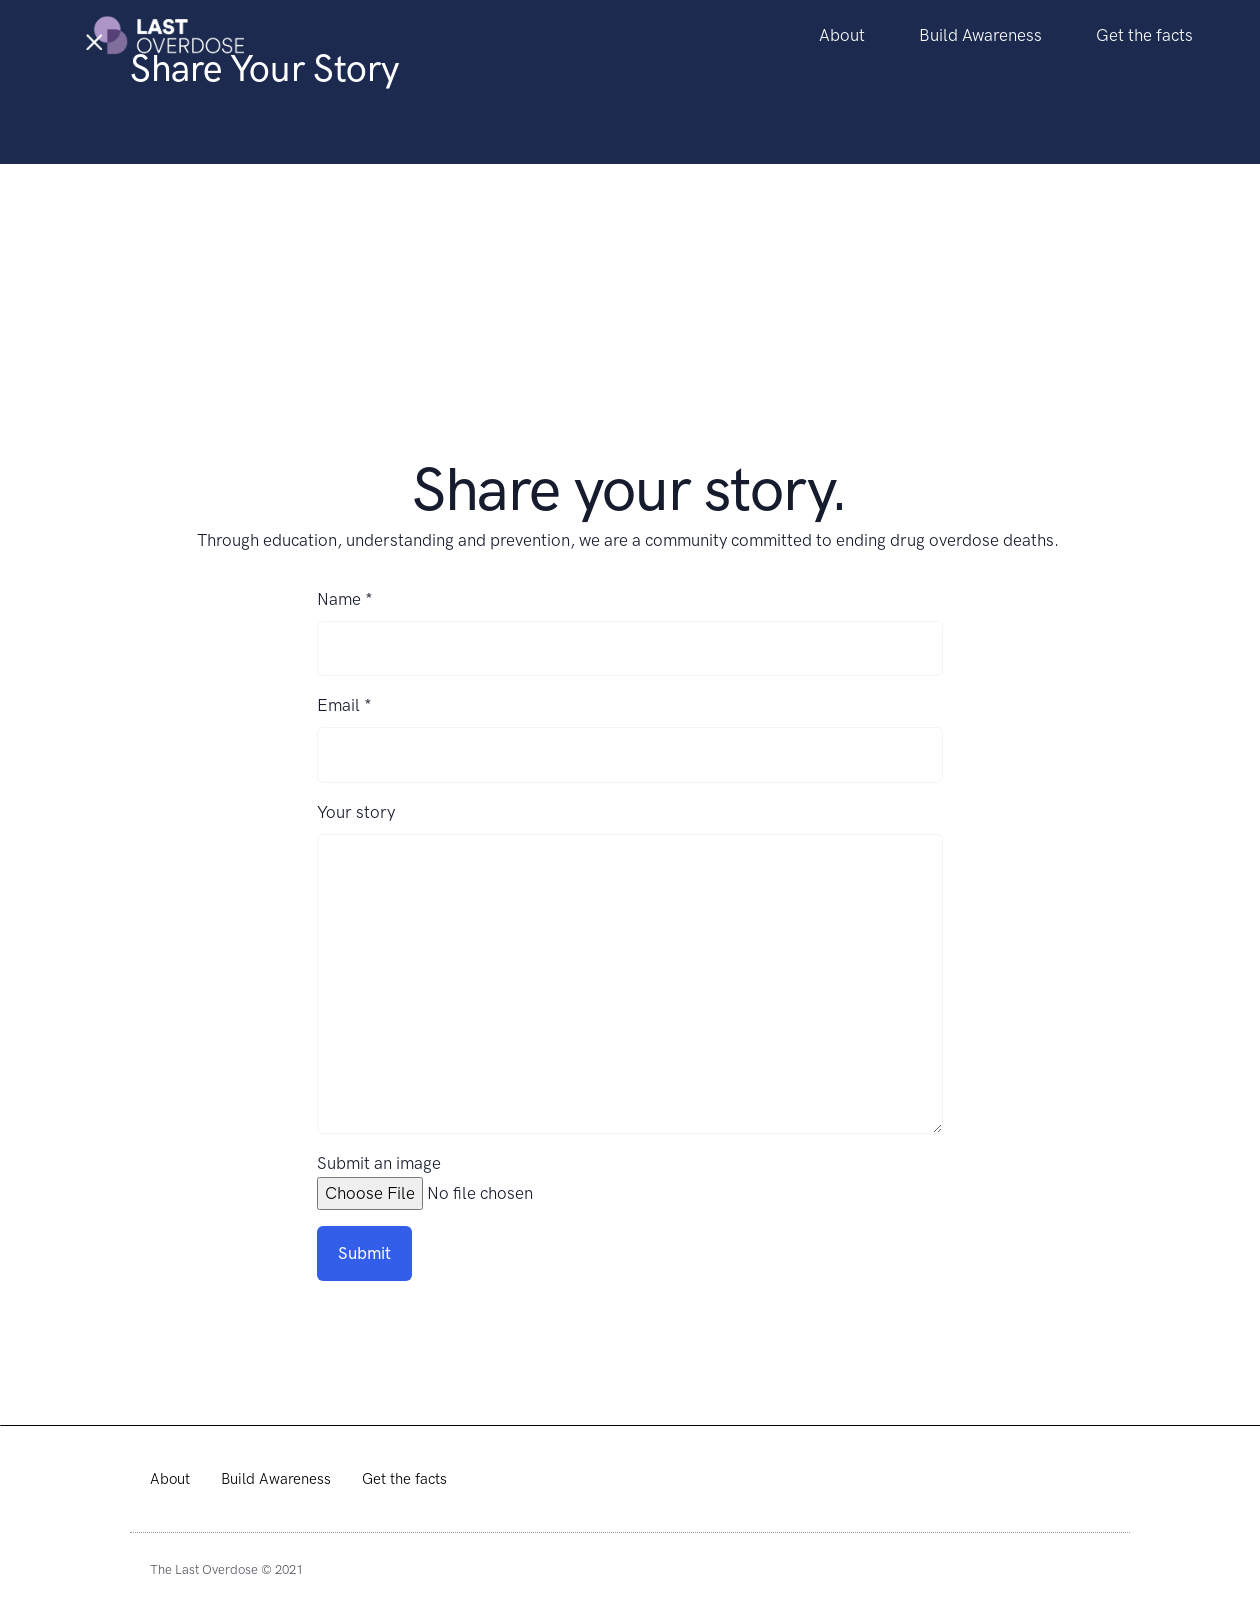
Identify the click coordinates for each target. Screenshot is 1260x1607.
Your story (356, 812)
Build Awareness (980, 35)
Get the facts (1144, 35)
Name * (345, 599)
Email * (344, 705)
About (842, 35)
